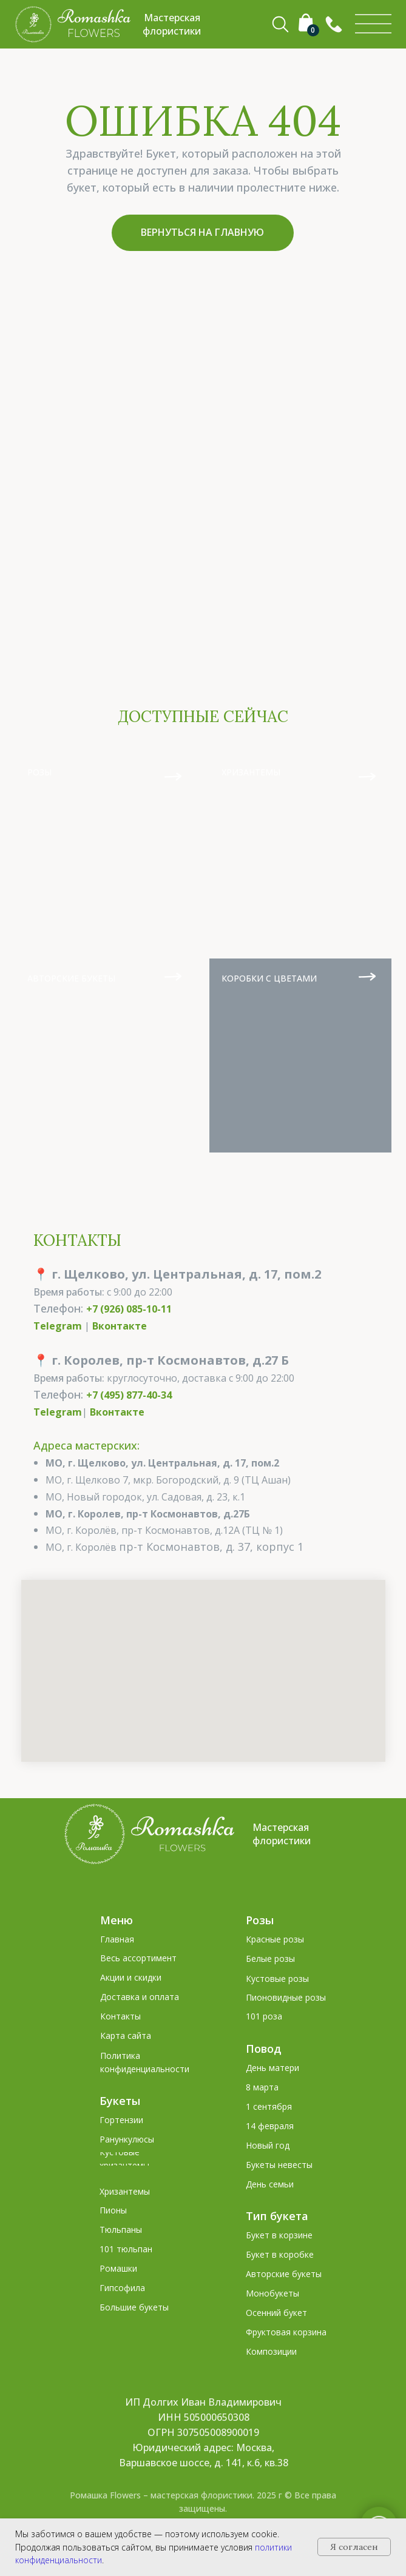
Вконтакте (119, 1326)
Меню (116, 1920)
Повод (264, 2048)
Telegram (57, 1326)
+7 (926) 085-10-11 (129, 1309)
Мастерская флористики (281, 1834)
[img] (373, 24)
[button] (334, 24)
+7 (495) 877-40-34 (129, 1395)
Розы (260, 1920)
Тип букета (277, 2216)
